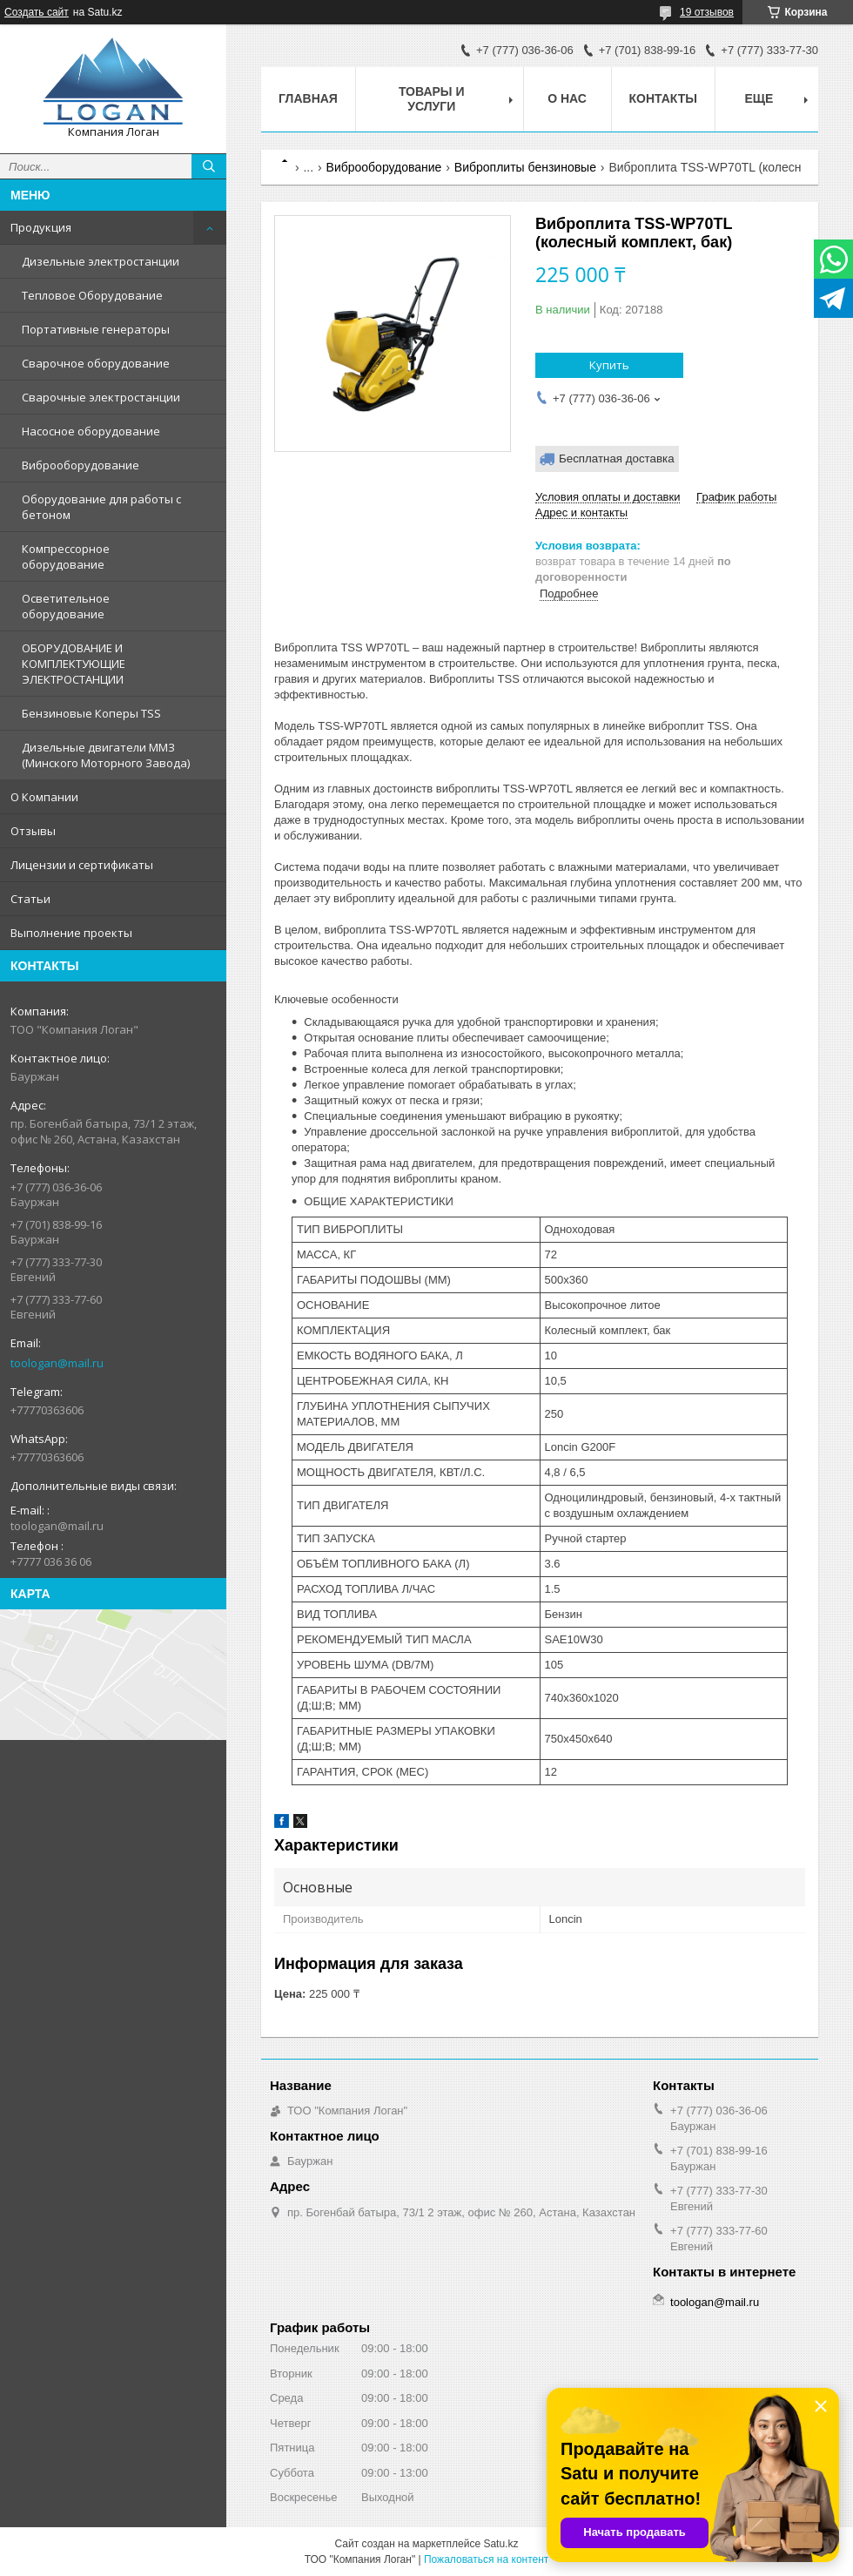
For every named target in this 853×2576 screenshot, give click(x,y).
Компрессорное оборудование (66, 556)
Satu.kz (500, 2544)
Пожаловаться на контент (486, 2559)
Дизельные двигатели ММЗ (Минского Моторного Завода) (106, 755)
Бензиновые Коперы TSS (91, 713)
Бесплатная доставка (617, 458)
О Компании (44, 797)
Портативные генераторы (96, 329)
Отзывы (33, 831)
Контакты (663, 98)
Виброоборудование (80, 465)
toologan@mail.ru (57, 1363)
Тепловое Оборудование (92, 295)
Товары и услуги (432, 98)
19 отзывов (707, 12)
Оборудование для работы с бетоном (101, 507)
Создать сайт (36, 12)
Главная (308, 98)
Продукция (40, 227)
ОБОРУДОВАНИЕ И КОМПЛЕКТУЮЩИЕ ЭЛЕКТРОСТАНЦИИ (73, 663)
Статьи (30, 899)
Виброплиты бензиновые (525, 167)
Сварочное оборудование (96, 363)
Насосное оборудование (91, 431)
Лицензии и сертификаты (81, 865)
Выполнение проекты (71, 933)
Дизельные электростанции (100, 261)
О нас (567, 98)
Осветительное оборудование (66, 606)
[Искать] (208, 166)
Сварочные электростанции (101, 397)
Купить (609, 365)
